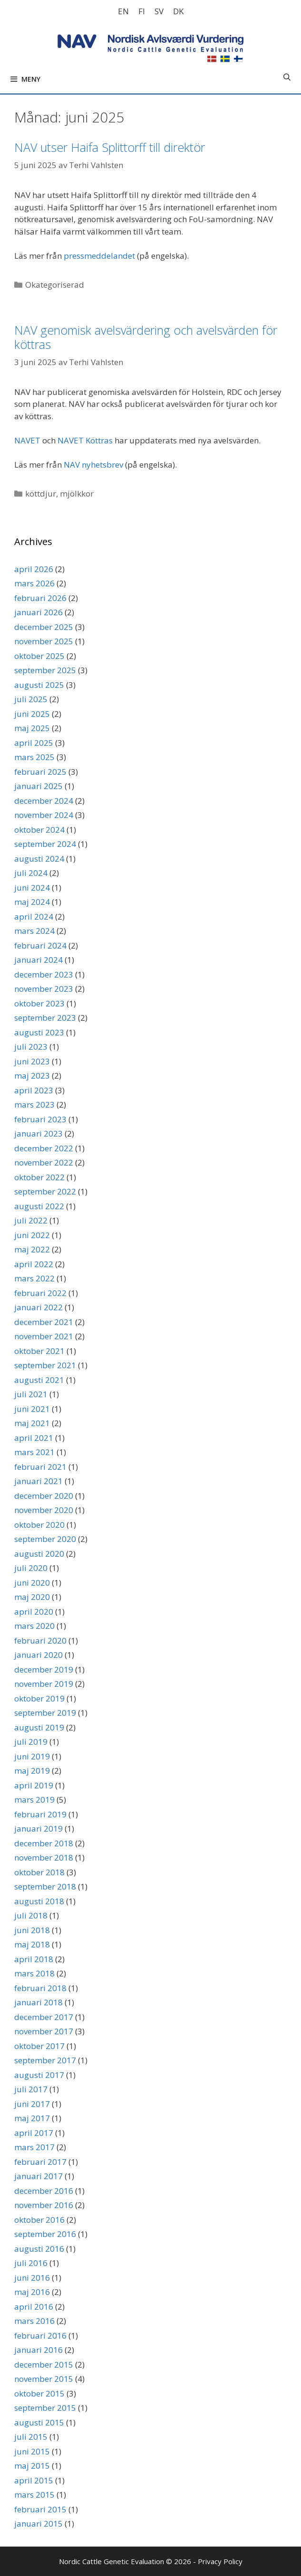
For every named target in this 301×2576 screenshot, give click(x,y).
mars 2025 (34, 757)
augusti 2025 (39, 684)
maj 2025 (32, 728)
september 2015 (45, 2407)
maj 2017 (32, 2118)
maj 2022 (32, 1249)
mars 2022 (34, 1278)
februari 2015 (40, 2509)
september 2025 (45, 670)
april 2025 (33, 742)
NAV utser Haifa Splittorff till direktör (109, 147)
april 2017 (33, 2132)
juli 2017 (31, 2089)
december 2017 (43, 2017)
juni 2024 (32, 887)
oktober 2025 (39, 655)
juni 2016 (32, 2277)
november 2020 (43, 1509)
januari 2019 (38, 1828)
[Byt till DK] (178, 11)
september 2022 (45, 1191)
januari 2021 (38, 1481)
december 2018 (43, 1843)
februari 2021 (40, 1466)
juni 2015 (32, 2451)
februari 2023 (40, 1119)
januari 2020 (38, 1654)
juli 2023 (31, 1046)
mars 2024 (34, 930)
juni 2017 (32, 2103)
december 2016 (43, 2190)
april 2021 (33, 1437)
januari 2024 (38, 959)
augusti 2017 (39, 2074)
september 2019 (45, 1712)
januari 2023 (38, 1133)
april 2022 (33, 1264)
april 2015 (33, 2480)
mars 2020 (34, 1625)
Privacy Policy (220, 2561)
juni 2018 (32, 1930)
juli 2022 (31, 1220)
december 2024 (43, 800)
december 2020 (43, 1495)
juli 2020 (31, 1567)
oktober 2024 (39, 829)
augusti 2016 (39, 2248)
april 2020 (33, 1611)
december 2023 (43, 974)
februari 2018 (40, 1988)
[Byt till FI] (142, 11)
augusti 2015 (39, 2422)
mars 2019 (34, 1799)
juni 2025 (32, 713)
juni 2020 (32, 1582)
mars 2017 (34, 2147)
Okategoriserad (54, 284)
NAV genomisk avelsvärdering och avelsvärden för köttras (145, 337)
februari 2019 (40, 1814)
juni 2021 (32, 1408)
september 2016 (45, 2233)
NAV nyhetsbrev (93, 464)
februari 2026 (40, 597)
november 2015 (43, 2378)
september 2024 (45, 843)
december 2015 (43, 2364)
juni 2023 (32, 1061)
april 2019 (33, 1785)
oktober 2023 (39, 1003)
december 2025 (43, 626)
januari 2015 (38, 2523)
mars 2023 (34, 1104)
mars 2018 (34, 1973)
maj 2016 (32, 2291)
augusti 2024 (39, 858)
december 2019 (43, 1669)
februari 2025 (40, 771)
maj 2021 (32, 1423)
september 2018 (45, 1886)
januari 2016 (38, 2349)
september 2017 (45, 2060)
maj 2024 (32, 901)
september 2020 (45, 1538)
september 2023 (45, 1017)
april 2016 (33, 2306)
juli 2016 (31, 2262)
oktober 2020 (39, 1524)
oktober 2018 (39, 1872)
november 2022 (43, 1162)
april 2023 (33, 1090)
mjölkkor (77, 493)
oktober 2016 (39, 2219)
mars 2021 (34, 1452)
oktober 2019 (39, 1698)
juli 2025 (31, 699)
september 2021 (45, 1365)
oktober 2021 (39, 1350)
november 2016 (43, 2205)
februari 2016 (40, 2335)
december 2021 (43, 1321)
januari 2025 (38, 785)
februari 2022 (40, 1293)
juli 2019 (31, 1741)
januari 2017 (38, 2176)
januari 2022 (38, 1307)
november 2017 (43, 2031)
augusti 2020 (39, 1553)
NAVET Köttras (85, 440)
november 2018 (43, 1857)
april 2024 (33, 916)
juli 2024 (31, 872)
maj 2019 (32, 1770)
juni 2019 (32, 1756)
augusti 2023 (39, 1032)
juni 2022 (32, 1235)
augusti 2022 (39, 1206)
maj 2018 (32, 1944)
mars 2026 (34, 583)
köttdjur (40, 493)
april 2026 (33, 569)
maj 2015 (32, 2465)
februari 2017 (40, 2161)
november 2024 (43, 814)
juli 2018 (31, 1915)
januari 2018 (38, 2002)
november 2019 (43, 1683)
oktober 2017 (39, 2045)
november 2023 (43, 988)
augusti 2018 (39, 1901)
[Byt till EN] (123, 11)
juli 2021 (31, 1394)
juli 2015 (31, 2436)
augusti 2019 (39, 1727)
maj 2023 (32, 1075)
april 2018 (33, 1959)
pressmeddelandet (99, 255)
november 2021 (43, 1336)
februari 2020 (40, 1640)
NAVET (27, 440)
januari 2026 (38, 612)
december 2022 (43, 1148)
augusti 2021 (39, 1379)
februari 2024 (40, 945)
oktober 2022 (39, 1177)
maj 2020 (32, 1596)
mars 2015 (34, 2494)
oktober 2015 (39, 2393)
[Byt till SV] (159, 11)
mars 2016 (34, 2320)
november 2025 (43, 641)
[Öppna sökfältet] (287, 77)
